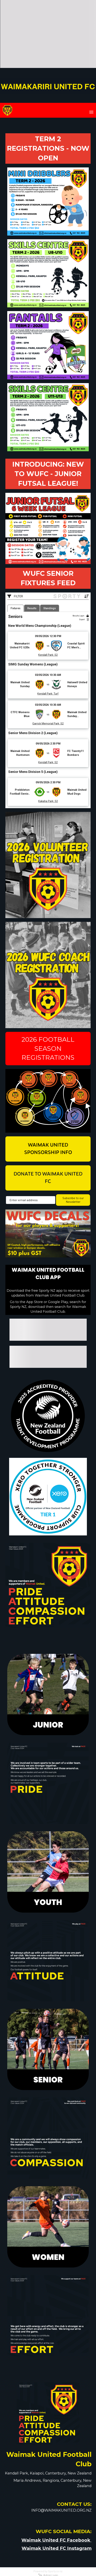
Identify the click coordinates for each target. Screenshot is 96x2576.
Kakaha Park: (46, 801)
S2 (56, 655)
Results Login (81, 616)
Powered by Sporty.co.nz (48, 2571)
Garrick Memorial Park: (46, 723)
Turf (56, 693)
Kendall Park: (46, 655)
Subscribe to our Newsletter (73, 1200)
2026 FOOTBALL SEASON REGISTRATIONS (48, 1048)
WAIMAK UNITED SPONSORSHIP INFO (48, 1149)
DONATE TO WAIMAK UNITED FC (48, 1178)
